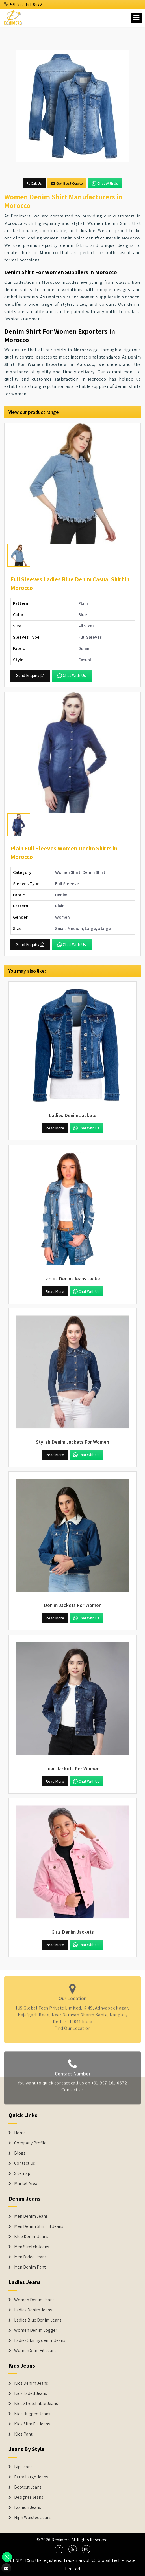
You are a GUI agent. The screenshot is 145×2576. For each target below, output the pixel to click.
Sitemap (22, 2173)
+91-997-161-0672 (23, 4)
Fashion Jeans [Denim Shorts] (27, 2507)
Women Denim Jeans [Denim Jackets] (34, 2300)
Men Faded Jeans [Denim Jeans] (30, 2257)
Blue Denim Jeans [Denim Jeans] (31, 2236)
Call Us (34, 183)
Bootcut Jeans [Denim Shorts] (28, 2487)
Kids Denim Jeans (31, 2383)
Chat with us (105, 183)
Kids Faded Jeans (30, 2393)
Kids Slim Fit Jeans (32, 2424)
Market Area (25, 2183)
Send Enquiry (30, 675)
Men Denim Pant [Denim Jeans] (30, 2267)
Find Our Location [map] (72, 2025)
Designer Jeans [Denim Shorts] (28, 2497)
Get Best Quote (67, 183)
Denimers (60, 2539)
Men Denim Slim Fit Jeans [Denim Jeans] (38, 2226)
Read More (55, 1128)
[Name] (136, 18)
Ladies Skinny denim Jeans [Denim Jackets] (39, 2340)
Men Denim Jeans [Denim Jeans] (31, 2216)
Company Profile (30, 2143)
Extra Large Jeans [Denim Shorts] (31, 2477)
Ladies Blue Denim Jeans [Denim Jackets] (38, 2320)
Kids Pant (23, 2434)
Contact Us (72, 2093)
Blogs (19, 2153)
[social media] (59, 2549)
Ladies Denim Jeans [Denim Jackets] (33, 2310)
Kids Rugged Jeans (32, 2414)
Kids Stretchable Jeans (36, 2403)
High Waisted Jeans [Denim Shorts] (32, 2517)
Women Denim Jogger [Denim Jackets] (35, 2330)
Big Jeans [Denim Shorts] (23, 2467)
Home (20, 2133)
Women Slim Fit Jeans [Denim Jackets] (35, 2350)
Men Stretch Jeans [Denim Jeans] (31, 2247)
